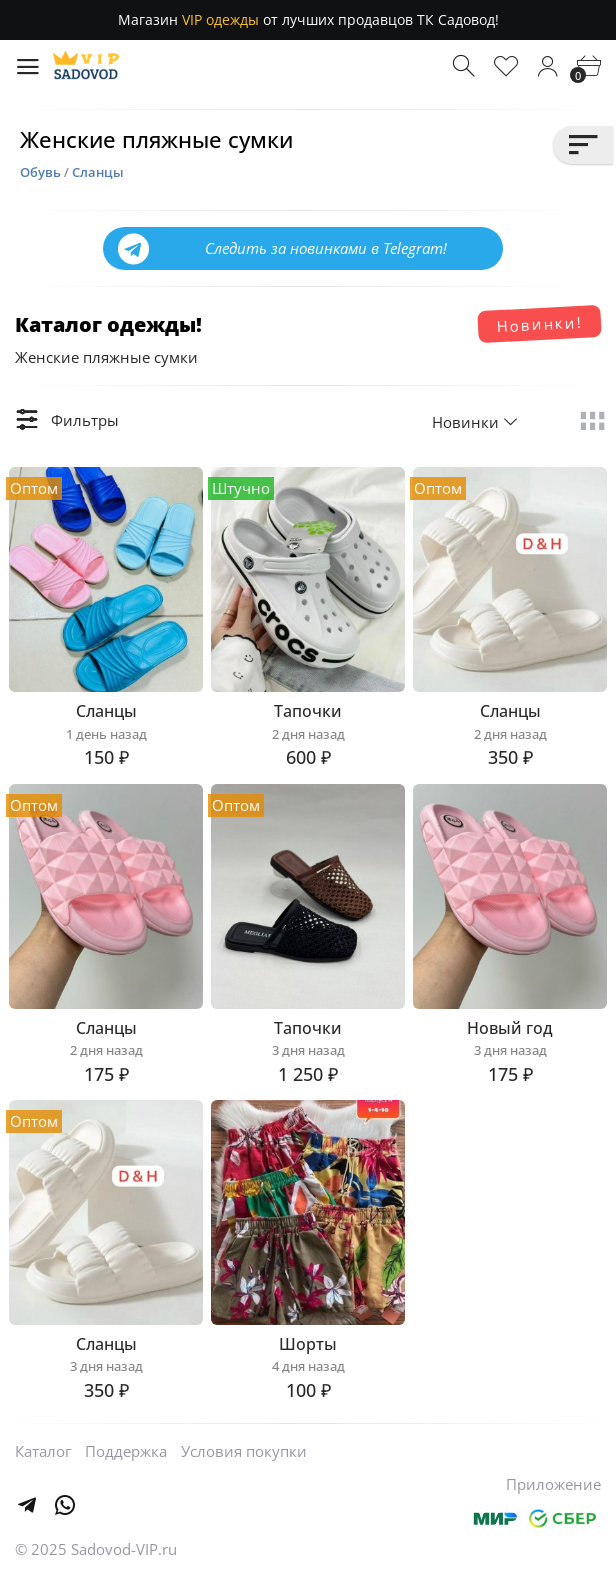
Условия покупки (244, 1451)
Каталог (43, 1451)
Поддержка (126, 1451)
